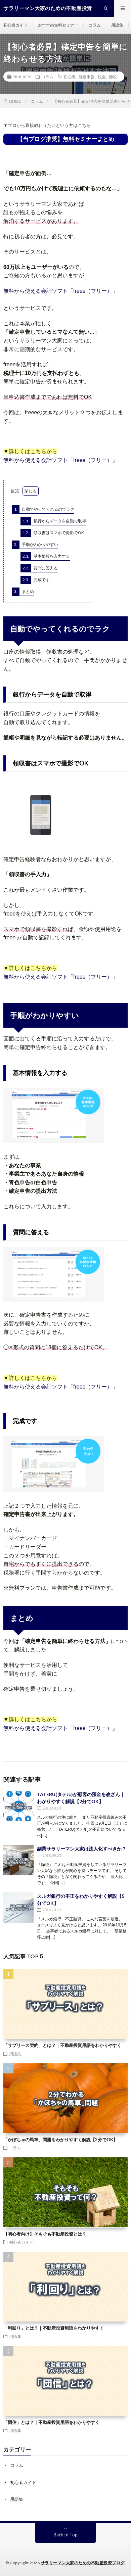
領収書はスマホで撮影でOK (52, 533)
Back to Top (66, 2534)
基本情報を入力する (45, 556)
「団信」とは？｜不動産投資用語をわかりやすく (51, 2422)
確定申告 (87, 77)
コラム (95, 25)
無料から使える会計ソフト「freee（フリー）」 (60, 291)
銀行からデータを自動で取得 (53, 521)
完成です (35, 580)
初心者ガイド (15, 25)
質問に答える (39, 568)
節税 (113, 77)
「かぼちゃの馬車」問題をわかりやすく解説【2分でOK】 (60, 2139)
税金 (102, 77)
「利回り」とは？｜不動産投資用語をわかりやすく (53, 2328)
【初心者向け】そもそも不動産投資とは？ (44, 2234)
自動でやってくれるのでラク (43, 509)
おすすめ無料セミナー (58, 25)
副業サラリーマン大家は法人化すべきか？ (81, 1849)
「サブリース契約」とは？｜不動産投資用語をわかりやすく (62, 2045)
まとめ (23, 592)
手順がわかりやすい (35, 545)
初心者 (69, 77)
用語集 (117, 25)
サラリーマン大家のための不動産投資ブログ (83, 2562)
